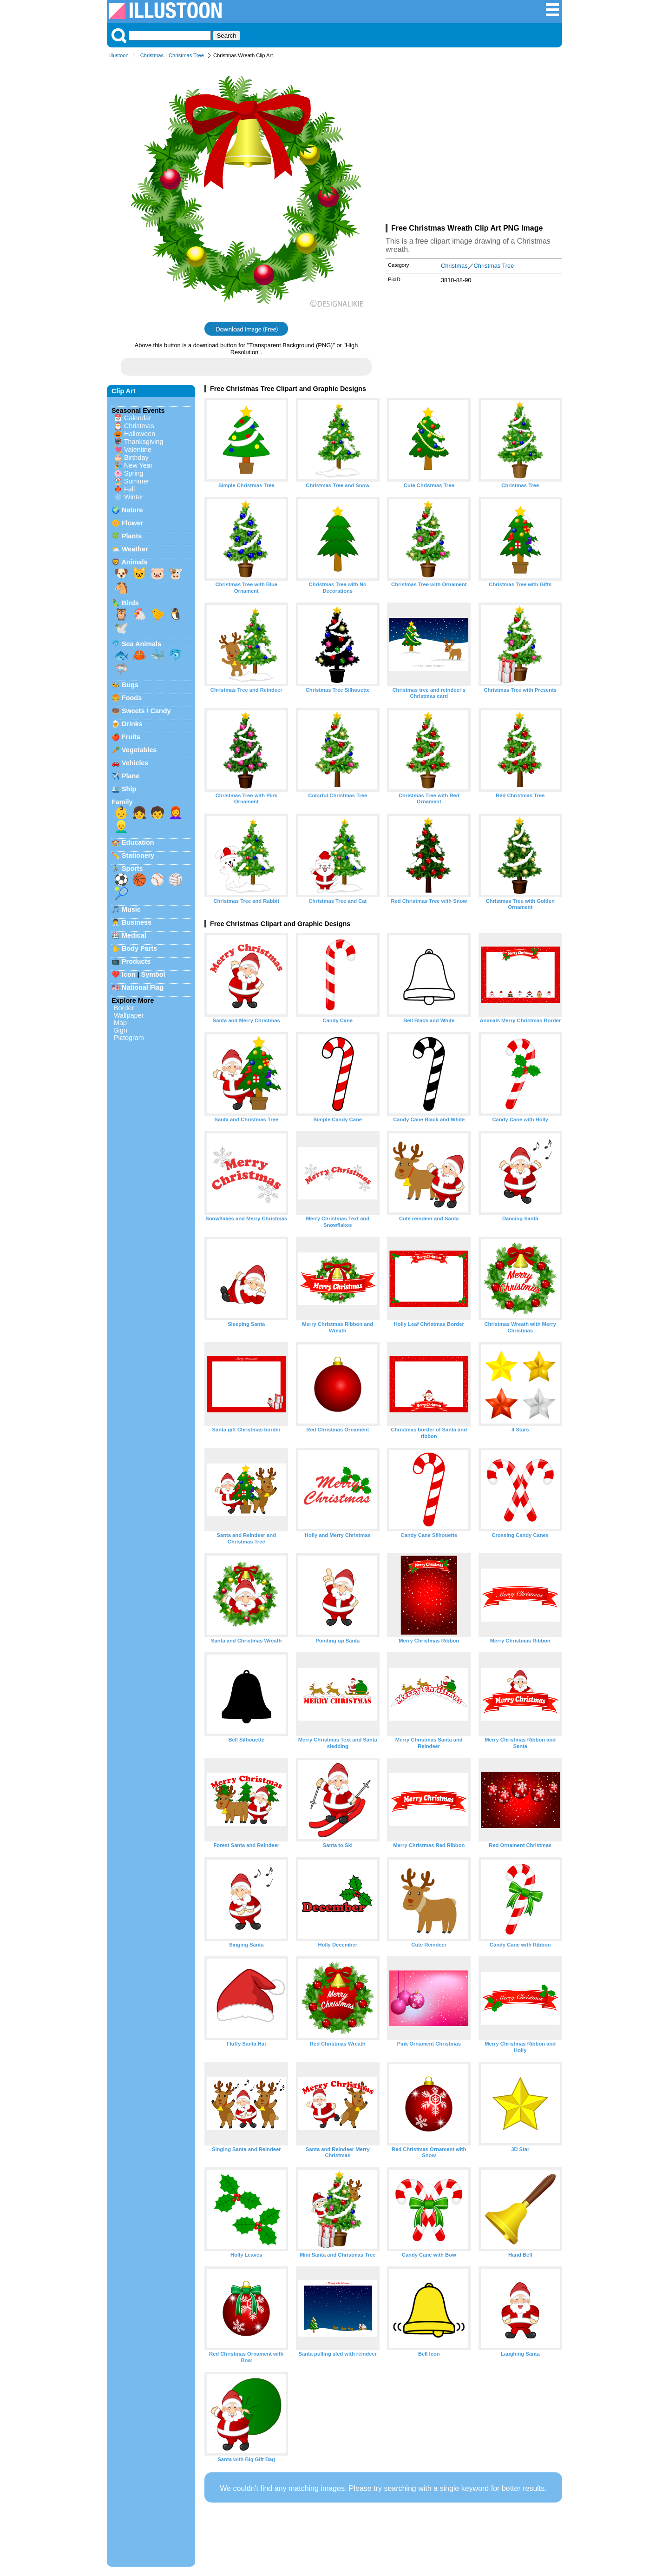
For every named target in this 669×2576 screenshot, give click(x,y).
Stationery (138, 855)
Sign (120, 1030)
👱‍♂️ (121, 826)
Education (138, 842)
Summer (136, 481)
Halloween (139, 433)
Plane (130, 776)
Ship (129, 789)
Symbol (153, 974)
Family (122, 802)
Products (136, 961)
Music (131, 909)
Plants (132, 536)
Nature (132, 510)
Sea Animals (141, 644)
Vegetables (139, 750)
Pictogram (129, 1037)
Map (120, 1022)
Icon (129, 974)
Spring (134, 473)
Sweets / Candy (146, 711)
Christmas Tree (186, 55)
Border (124, 1008)
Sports (132, 868)
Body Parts (139, 948)
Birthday (136, 457)
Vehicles (135, 763)
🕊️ (121, 628)
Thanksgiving (144, 441)
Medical (134, 935)
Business (136, 922)
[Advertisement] (474, 143)
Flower (132, 523)
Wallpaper (129, 1015)
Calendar (137, 418)
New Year (138, 465)
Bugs (130, 685)
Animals (134, 562)
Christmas (152, 55)
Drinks (132, 724)
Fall (129, 489)
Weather (135, 549)
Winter (134, 497)
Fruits (131, 737)
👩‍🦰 (175, 812)
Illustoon (119, 55)
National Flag (143, 987)
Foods (132, 698)
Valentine (137, 449)
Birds (130, 603)
